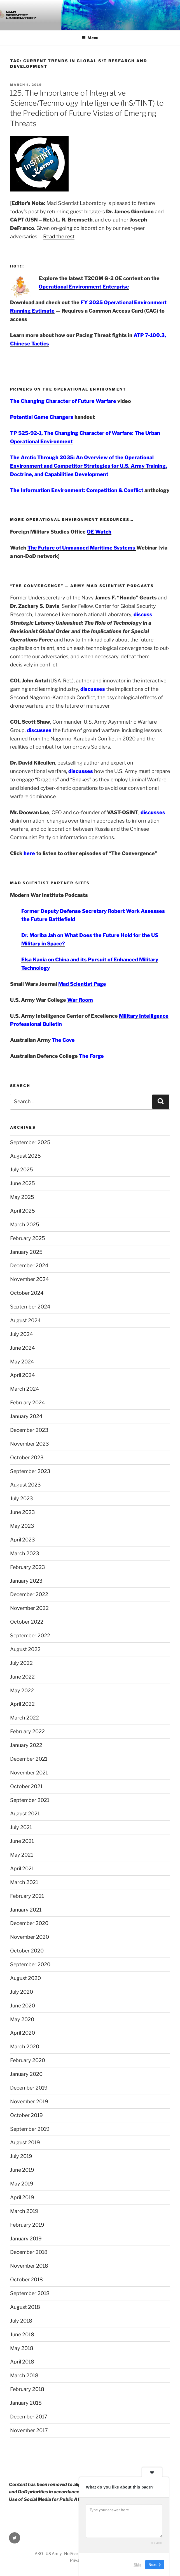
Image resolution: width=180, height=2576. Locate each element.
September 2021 (29, 1800)
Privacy (77, 2560)
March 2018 (24, 2375)
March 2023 (24, 1553)
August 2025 (25, 1156)
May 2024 (22, 1362)
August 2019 (25, 2142)
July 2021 (21, 1827)
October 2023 (27, 1457)
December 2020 (29, 1923)
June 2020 (22, 2006)
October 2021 (26, 1786)
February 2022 (27, 1731)
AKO (39, 2553)
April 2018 (22, 2362)
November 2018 (29, 2266)
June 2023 (22, 1512)
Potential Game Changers (41, 417)
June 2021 (22, 1841)
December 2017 (28, 2417)
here (29, 853)
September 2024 (30, 1307)
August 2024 (25, 1320)
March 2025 (24, 1224)
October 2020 (27, 1951)
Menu (90, 37)
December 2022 (29, 1594)
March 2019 (24, 2211)
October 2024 (27, 1293)
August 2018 (25, 2307)
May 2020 (22, 2019)
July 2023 (21, 1498)
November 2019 (29, 2101)
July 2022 (21, 1663)
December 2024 (29, 1265)
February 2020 (27, 2060)
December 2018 (29, 2252)
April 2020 (22, 2033)
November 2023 (29, 1444)
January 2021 (25, 1910)
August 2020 (25, 1978)
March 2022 (24, 1718)
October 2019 (26, 2115)
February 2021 (27, 1896)
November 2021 (29, 1773)
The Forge (91, 1056)
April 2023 (22, 1540)
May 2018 (21, 2348)
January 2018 (26, 2403)
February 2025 (27, 1238)
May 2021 (21, 1855)
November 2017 (29, 2430)
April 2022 (22, 1704)
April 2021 (22, 1868)
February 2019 (27, 2225)
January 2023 (26, 1581)
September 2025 (30, 1142)
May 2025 (22, 1197)
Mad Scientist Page (82, 984)
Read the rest (58, 236)
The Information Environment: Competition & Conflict (76, 490)
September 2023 (30, 1471)
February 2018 (27, 2389)
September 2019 (30, 2129)
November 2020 (29, 1937)
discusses (92, 689)
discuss (143, 614)
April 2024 (22, 1375)
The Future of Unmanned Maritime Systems (81, 548)
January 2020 (26, 2074)
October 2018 (26, 2279)
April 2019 (22, 2197)
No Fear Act (74, 2553)
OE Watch (99, 532)
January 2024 (26, 1416)
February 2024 (27, 1402)
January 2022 (26, 1745)
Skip (137, 2565)
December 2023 (29, 1430)
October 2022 (26, 1622)
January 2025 (26, 1252)
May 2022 (22, 1690)
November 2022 (29, 1608)
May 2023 (22, 1526)
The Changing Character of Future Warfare (63, 401)
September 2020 (30, 1964)
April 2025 (22, 1211)
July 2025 (21, 1169)
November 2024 (29, 1279)
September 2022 (30, 1635)
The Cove (63, 1040)
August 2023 (25, 1485)
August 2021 (25, 1813)
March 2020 (24, 2046)
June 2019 (22, 2170)
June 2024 (22, 1348)
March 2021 (24, 1882)
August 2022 (25, 1649)
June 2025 (22, 1183)
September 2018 (30, 2293)
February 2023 (27, 1567)
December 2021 (28, 1759)
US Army (54, 2553)
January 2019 (26, 2239)
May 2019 (21, 2184)
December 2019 (29, 2088)
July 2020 (21, 1992)
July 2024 (21, 1334)
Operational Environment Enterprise (84, 287)
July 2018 (21, 2321)
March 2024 (24, 1389)
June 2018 (22, 2334)
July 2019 (21, 2156)
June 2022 (22, 1677)
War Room (80, 1000)
